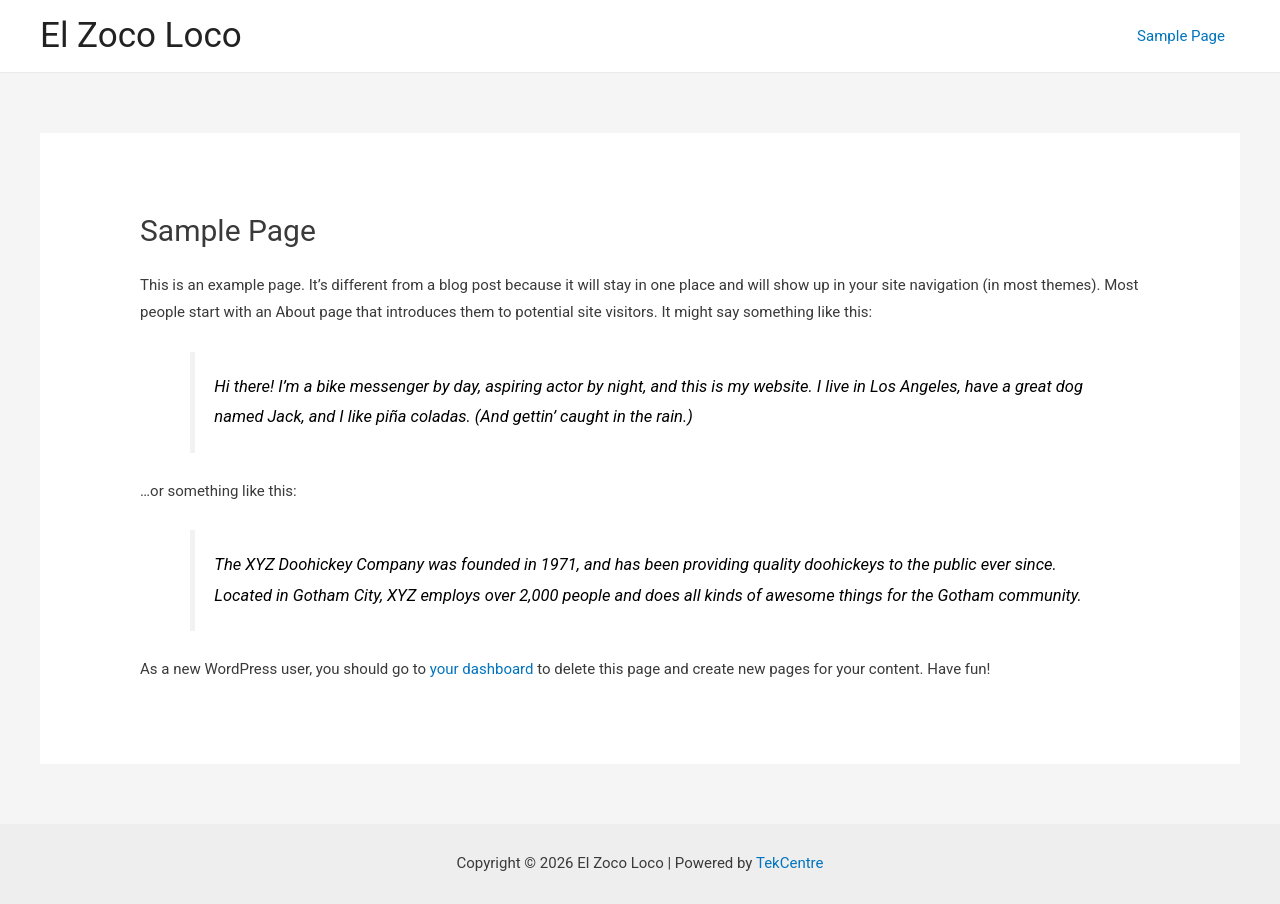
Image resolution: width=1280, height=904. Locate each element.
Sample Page (1181, 36)
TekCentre (790, 863)
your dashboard (482, 669)
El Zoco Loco (141, 35)
